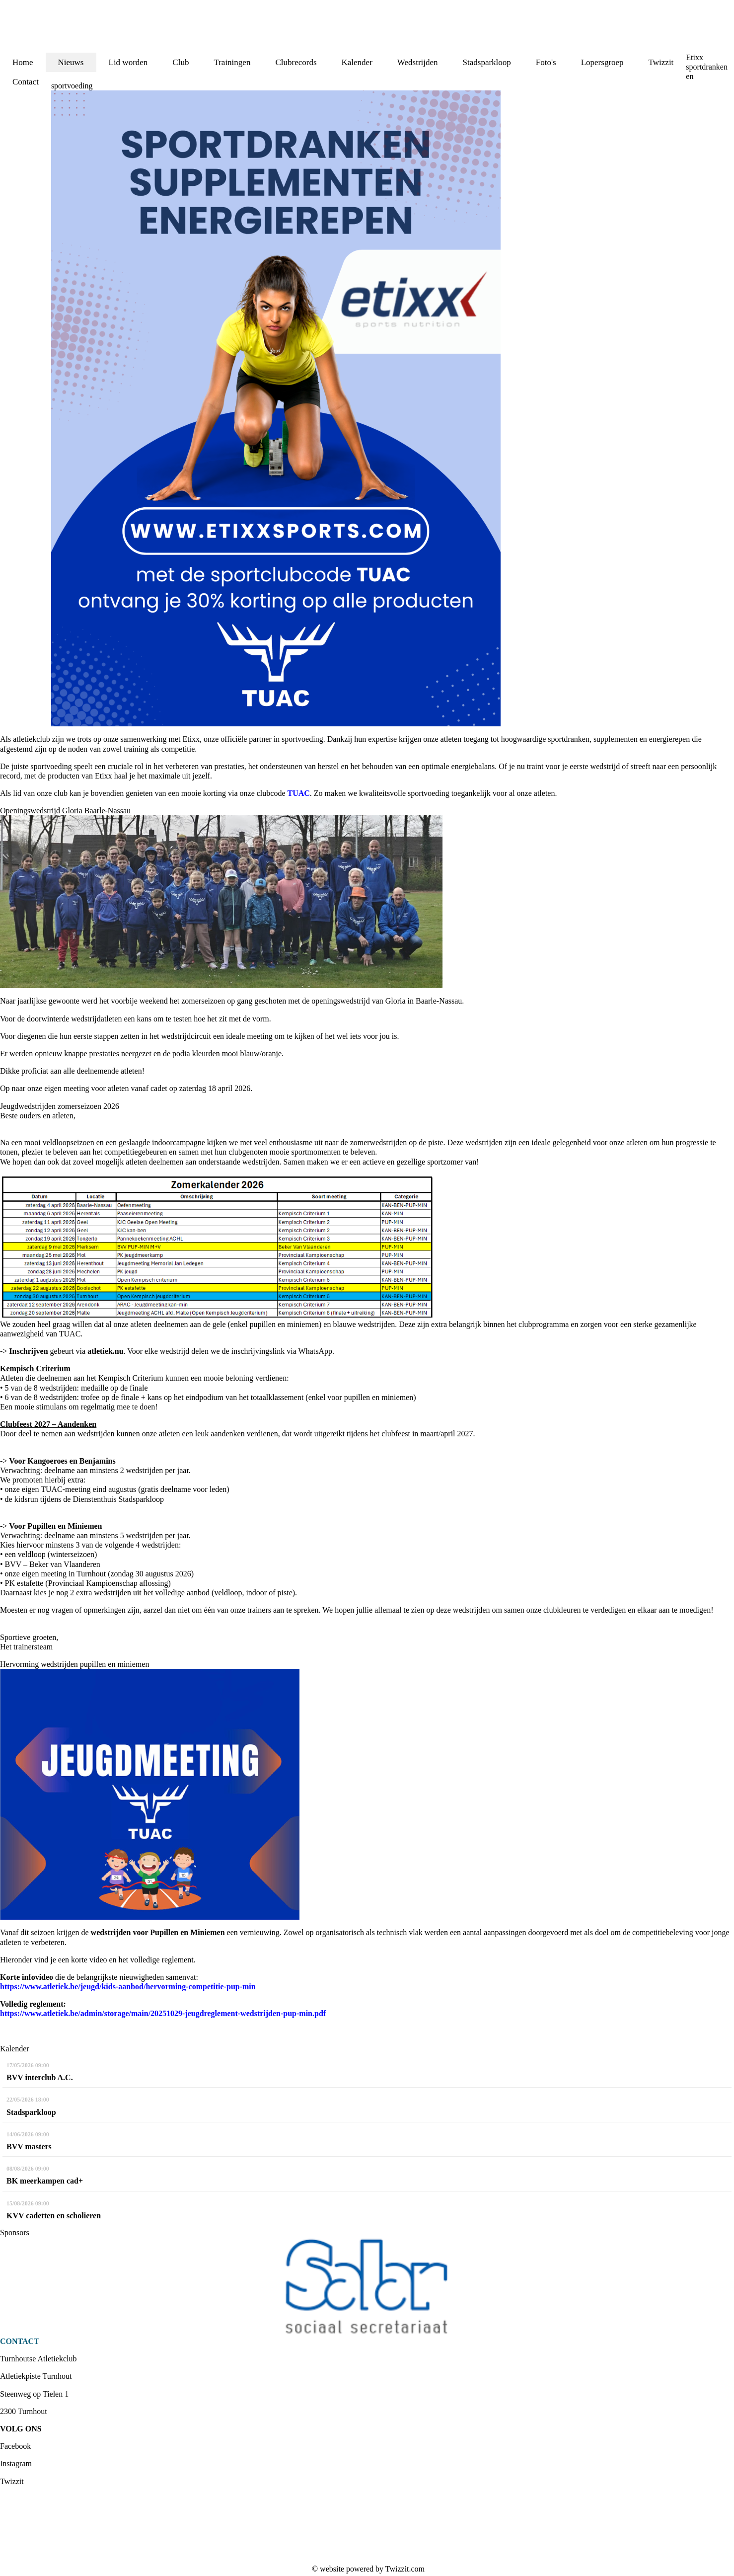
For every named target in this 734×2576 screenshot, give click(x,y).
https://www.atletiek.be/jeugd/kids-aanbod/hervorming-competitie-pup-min (128, 1986)
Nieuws (71, 62)
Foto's (546, 62)
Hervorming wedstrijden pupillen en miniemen (74, 1664)
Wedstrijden (417, 62)
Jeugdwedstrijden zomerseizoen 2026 (59, 1106)
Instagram (16, 2463)
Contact (25, 81)
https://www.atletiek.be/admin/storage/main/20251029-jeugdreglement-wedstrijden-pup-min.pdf (163, 2013)
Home (22, 62)
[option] (367, 2287)
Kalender (357, 62)
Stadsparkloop (487, 62)
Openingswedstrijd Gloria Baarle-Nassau (65, 810)
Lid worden (128, 62)
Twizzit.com (405, 2569)
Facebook (15, 2446)
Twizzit (661, 62)
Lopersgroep (602, 62)
